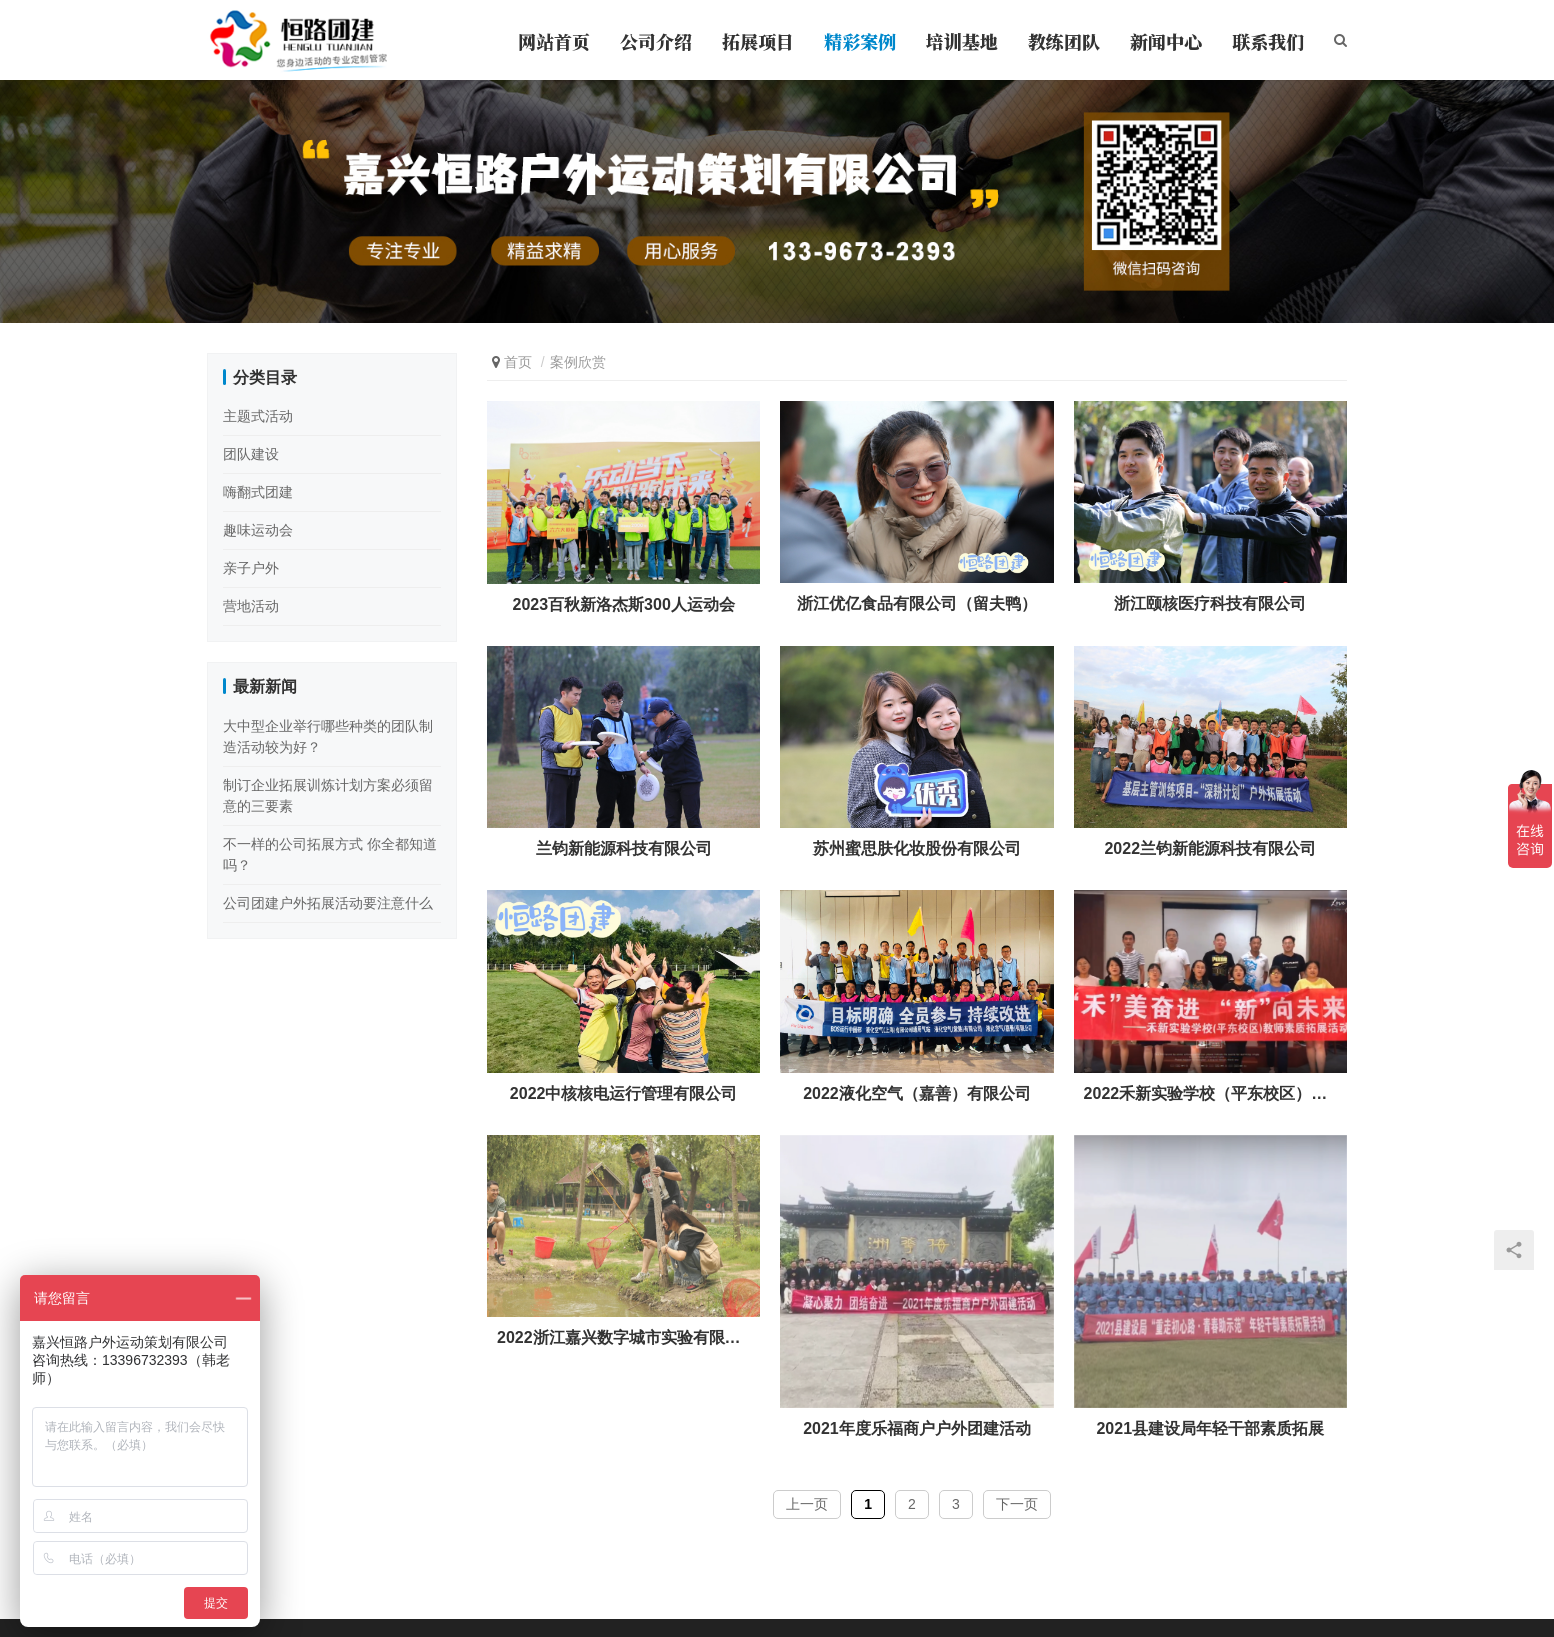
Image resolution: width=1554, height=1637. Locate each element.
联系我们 (1268, 41)
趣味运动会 (258, 530)
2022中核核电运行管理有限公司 (624, 1093)
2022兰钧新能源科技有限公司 (1210, 848)
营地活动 (251, 606)
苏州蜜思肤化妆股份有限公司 (917, 848)
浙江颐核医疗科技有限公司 (1210, 603)
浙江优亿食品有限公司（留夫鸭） (917, 603)
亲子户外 (251, 568)
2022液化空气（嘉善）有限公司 (917, 1093)
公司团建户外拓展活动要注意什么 (328, 903)
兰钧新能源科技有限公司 (624, 848)
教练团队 (1064, 41)
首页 (518, 362)
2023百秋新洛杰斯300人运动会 (624, 604)
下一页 (1017, 1504)
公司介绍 (656, 41)
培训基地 (962, 41)
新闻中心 (1166, 41)
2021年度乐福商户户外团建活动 (917, 1428)
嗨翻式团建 (258, 492)
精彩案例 (860, 41)
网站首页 (554, 41)
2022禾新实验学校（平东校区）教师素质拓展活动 (1210, 1093)
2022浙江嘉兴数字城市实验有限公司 (623, 1337)
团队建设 (251, 454)
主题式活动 (258, 416)
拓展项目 (758, 41)
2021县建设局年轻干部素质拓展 (1210, 1428)
